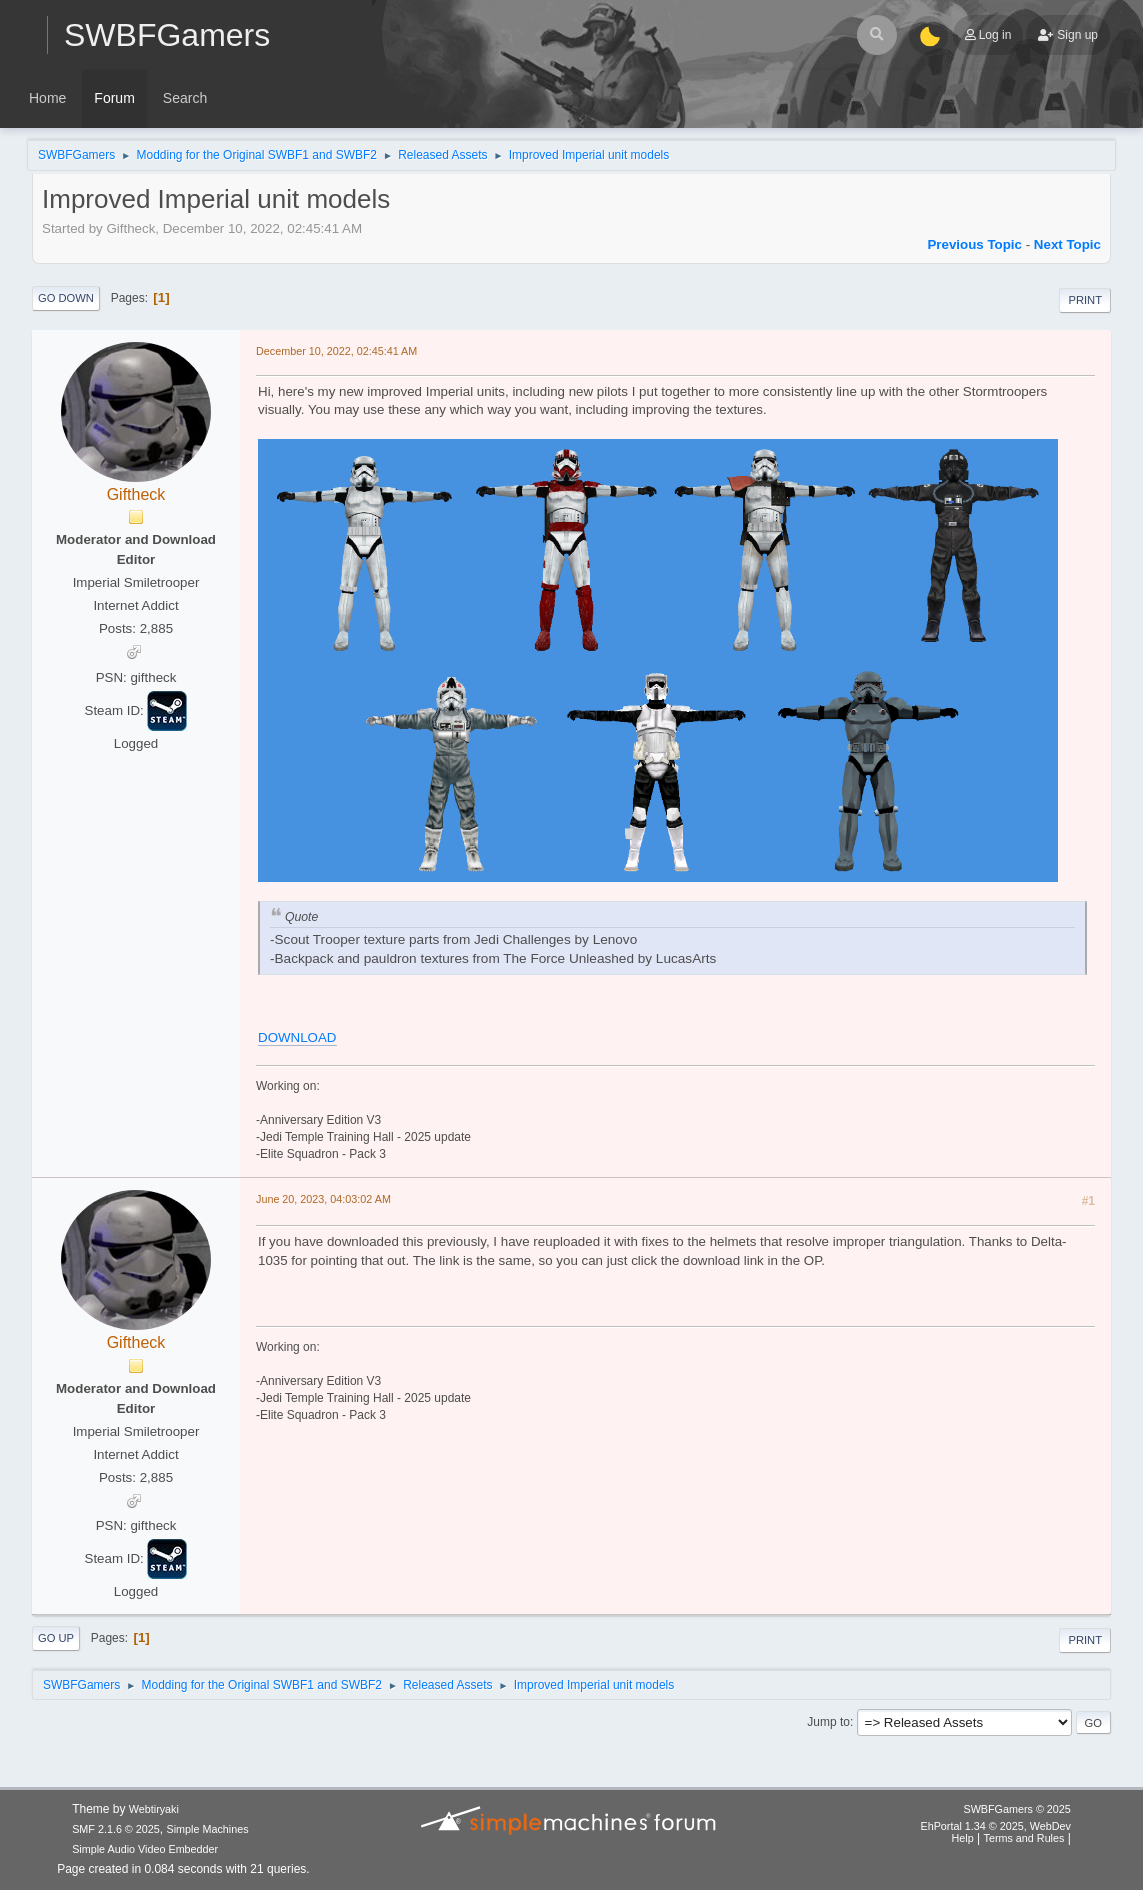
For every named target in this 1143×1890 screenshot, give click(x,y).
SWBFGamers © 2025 (1016, 1809)
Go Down (66, 298)
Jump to (828, 1722)
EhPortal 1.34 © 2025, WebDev (995, 1826)
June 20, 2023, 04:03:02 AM (323, 1199)
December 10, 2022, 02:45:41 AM (336, 351)
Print (1085, 300)
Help (963, 1838)
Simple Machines (207, 1829)
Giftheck (136, 494)
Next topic (1067, 244)
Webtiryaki (154, 1809)
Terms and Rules (1024, 1838)
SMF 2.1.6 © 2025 (116, 1829)
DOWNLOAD (297, 1037)
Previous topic (974, 244)
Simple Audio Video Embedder (145, 1849)
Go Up (56, 1638)
